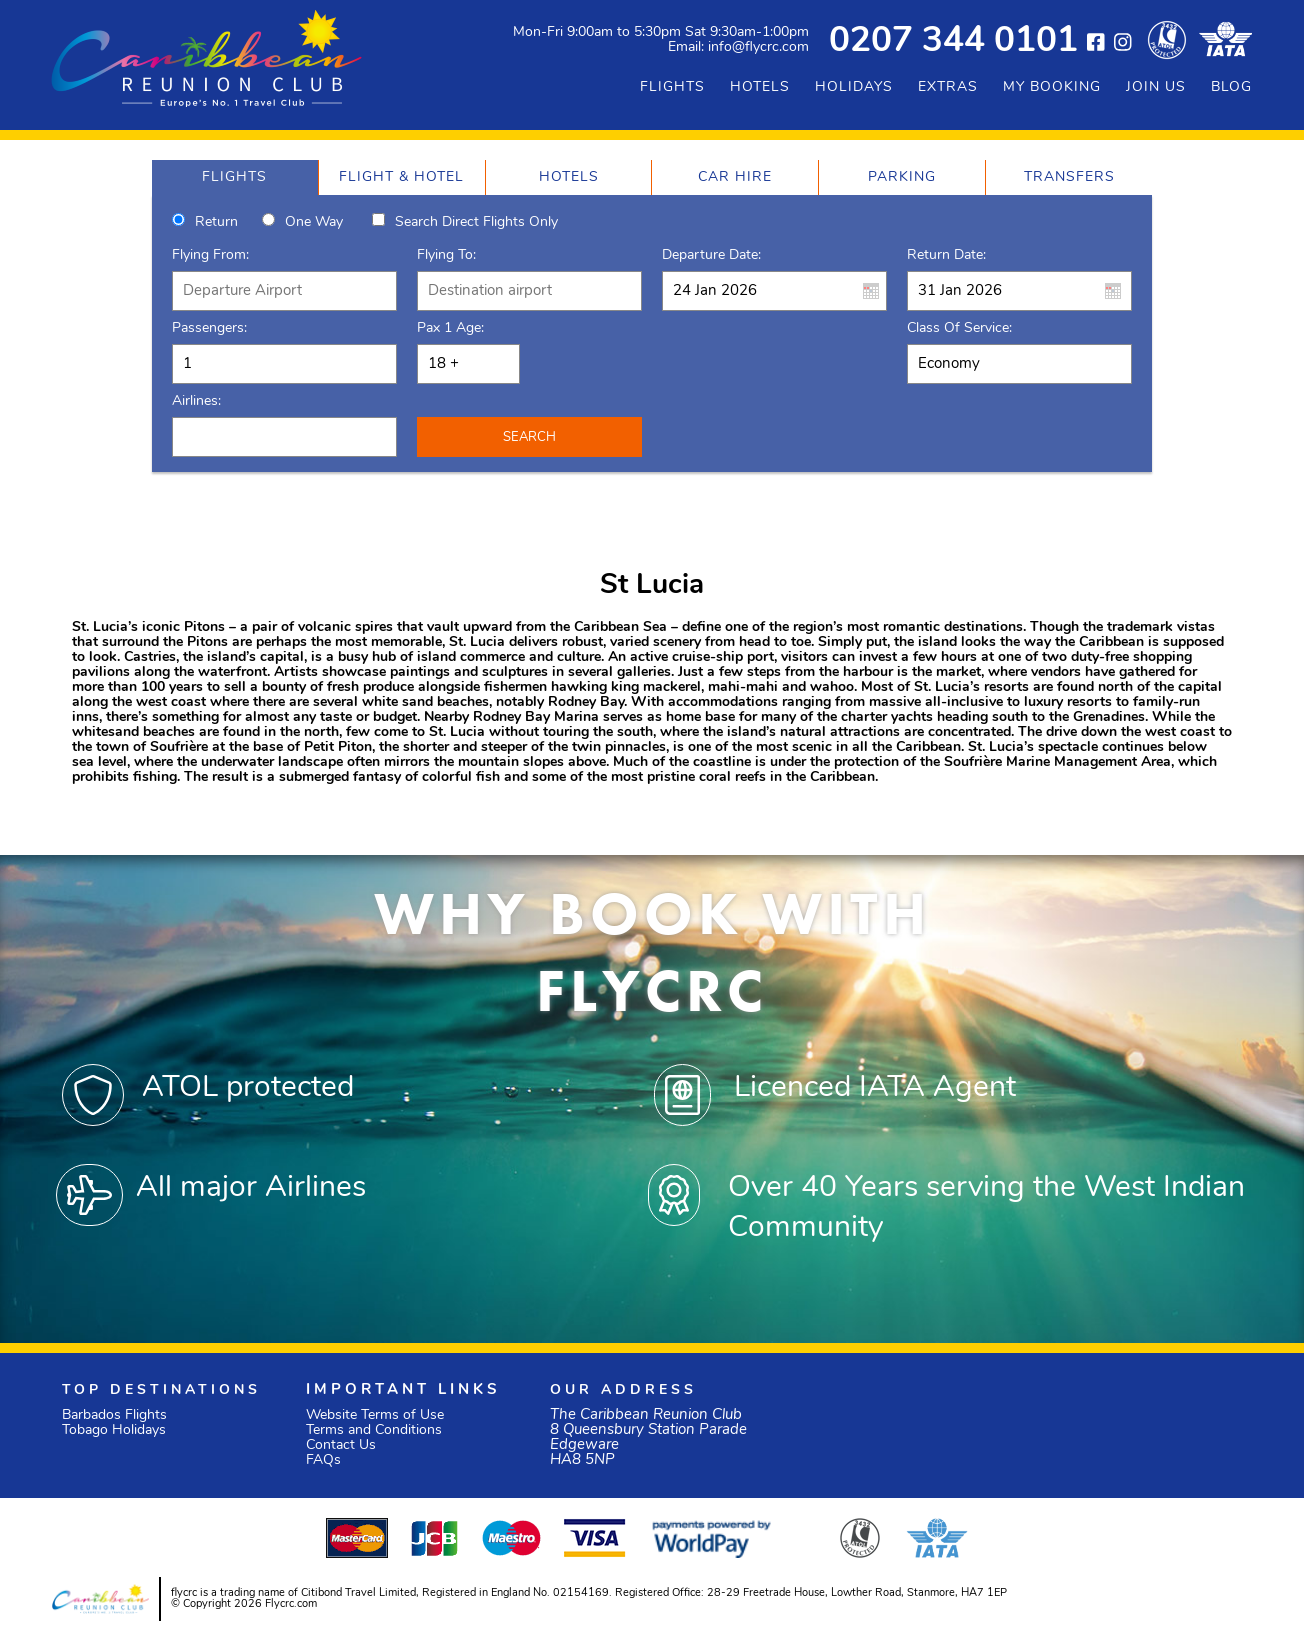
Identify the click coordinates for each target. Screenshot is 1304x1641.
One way (314, 222)
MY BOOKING (1052, 87)
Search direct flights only (476, 222)
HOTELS (760, 87)
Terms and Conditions (374, 1430)
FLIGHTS (672, 87)
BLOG (1231, 87)
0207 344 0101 (953, 42)
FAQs (323, 1460)
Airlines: (196, 401)
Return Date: (946, 255)
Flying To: (446, 255)
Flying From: (210, 255)
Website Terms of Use (375, 1415)
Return (216, 222)
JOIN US (1156, 87)
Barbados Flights (114, 1415)
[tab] (235, 177)
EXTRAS (948, 87)
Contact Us (341, 1445)
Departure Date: (711, 255)
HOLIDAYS (854, 87)
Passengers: (209, 328)
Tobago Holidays (114, 1430)
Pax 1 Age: (450, 328)
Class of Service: (959, 328)
